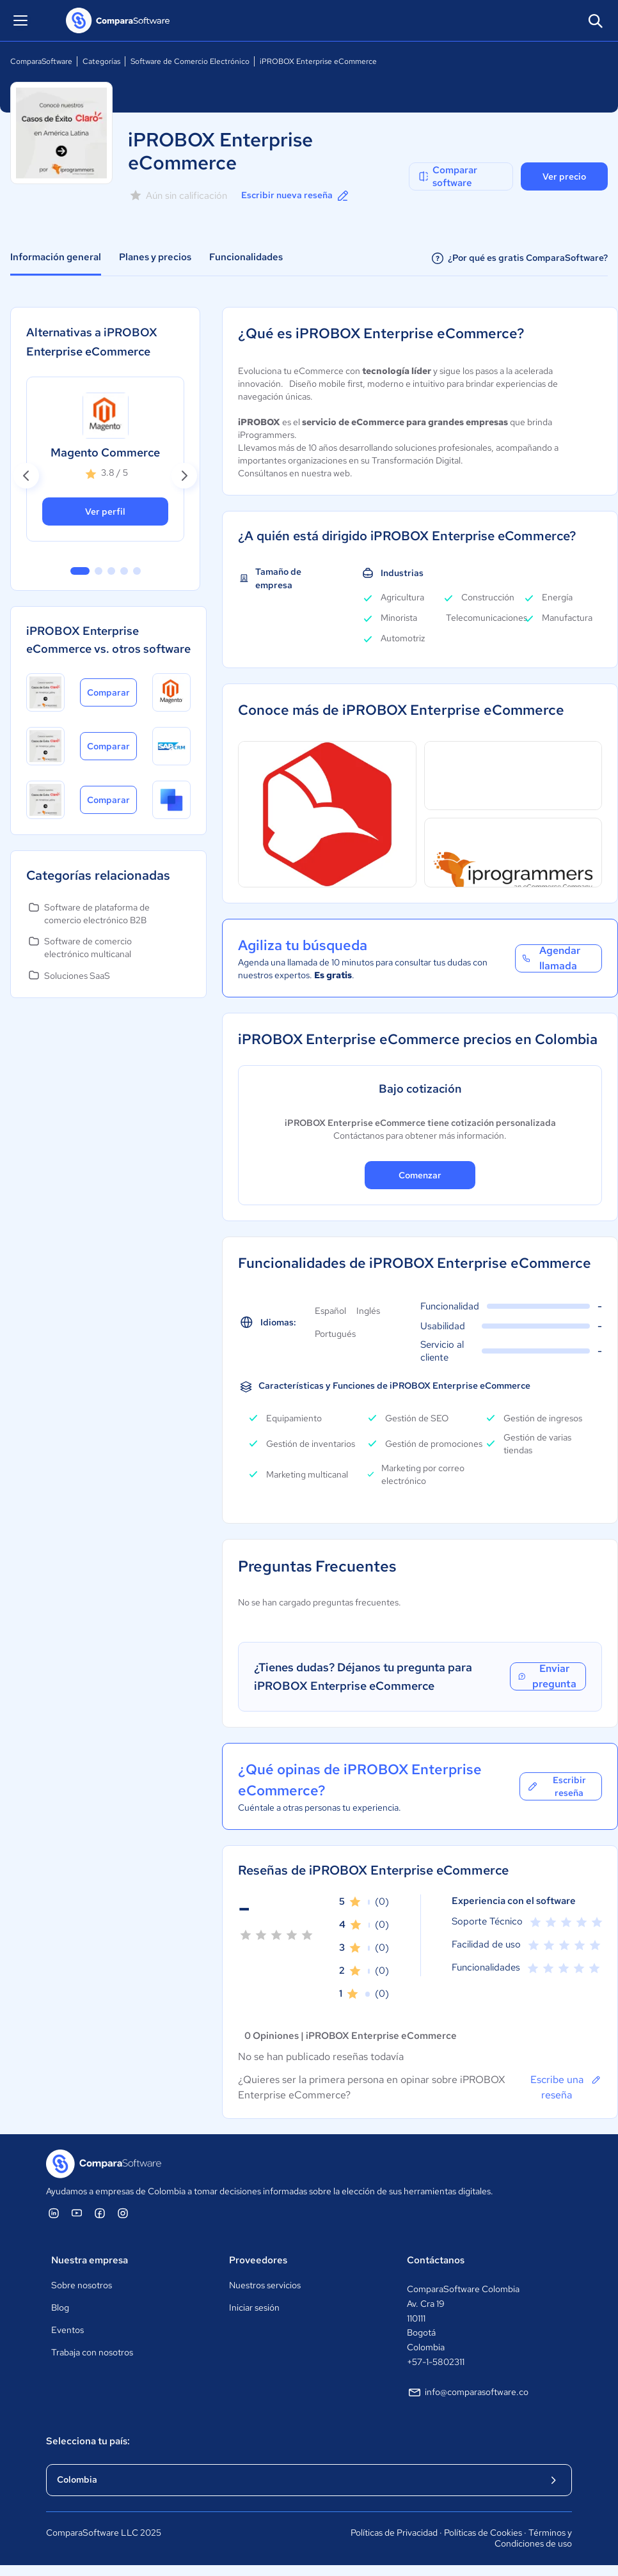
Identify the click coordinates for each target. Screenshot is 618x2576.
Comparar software (447, 176)
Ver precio (564, 176)
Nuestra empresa (89, 2260)
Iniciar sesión (254, 2307)
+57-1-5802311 (435, 2362)
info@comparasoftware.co (467, 2392)
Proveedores (258, 2260)
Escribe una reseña (566, 2087)
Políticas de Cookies (483, 2532)
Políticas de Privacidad (394, 2532)
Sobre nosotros (81, 2285)
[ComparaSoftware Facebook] (99, 2213)
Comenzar (420, 1175)
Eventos (67, 2330)
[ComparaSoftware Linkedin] (53, 2213)
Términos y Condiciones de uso (533, 2538)
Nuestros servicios (265, 2285)
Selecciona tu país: (88, 2441)
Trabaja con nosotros (92, 2352)
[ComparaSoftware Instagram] (123, 2213)
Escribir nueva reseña (296, 195)
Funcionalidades (246, 257)
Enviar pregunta (546, 1676)
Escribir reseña (556, 1786)
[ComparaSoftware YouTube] (76, 2213)
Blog (60, 2307)
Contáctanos (435, 2260)
